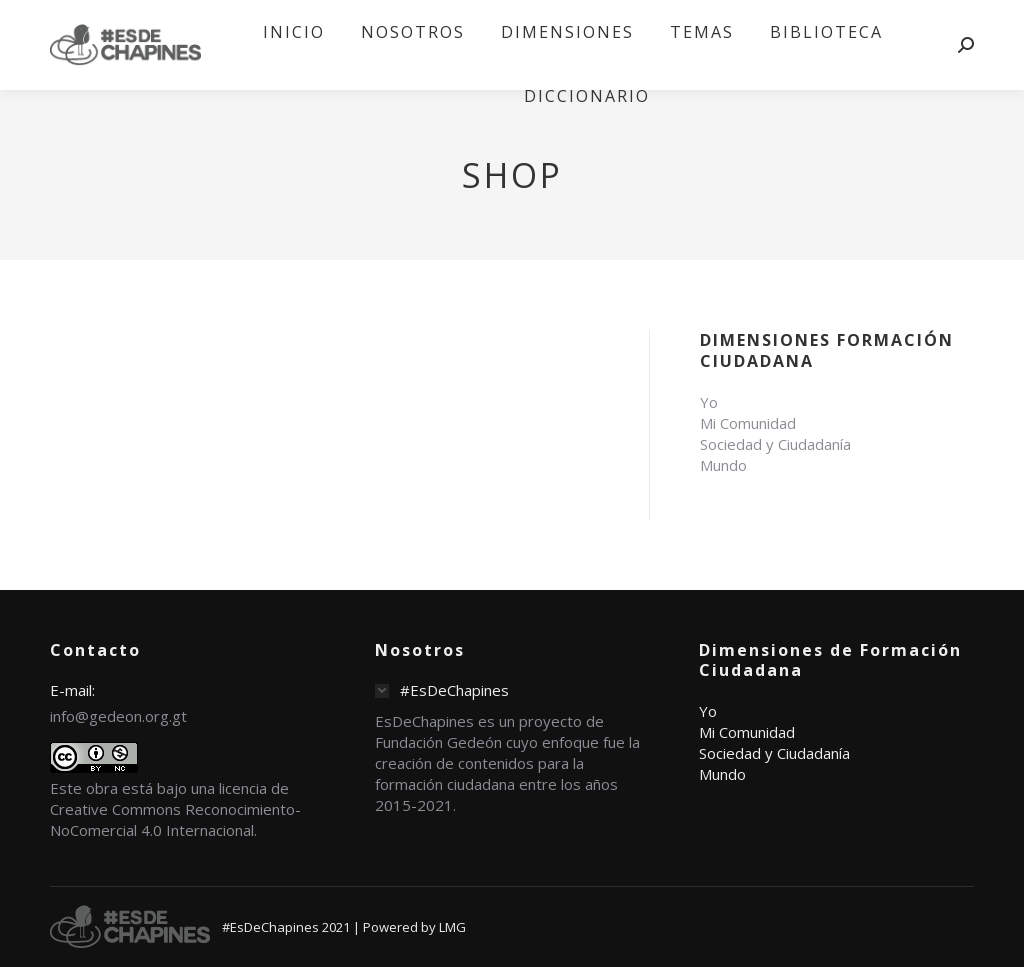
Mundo (723, 465)
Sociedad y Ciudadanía (775, 444)
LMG (452, 927)
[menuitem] (294, 32)
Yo (709, 402)
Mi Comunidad (748, 423)
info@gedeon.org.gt (118, 716)
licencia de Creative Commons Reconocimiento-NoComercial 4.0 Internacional (175, 809)
